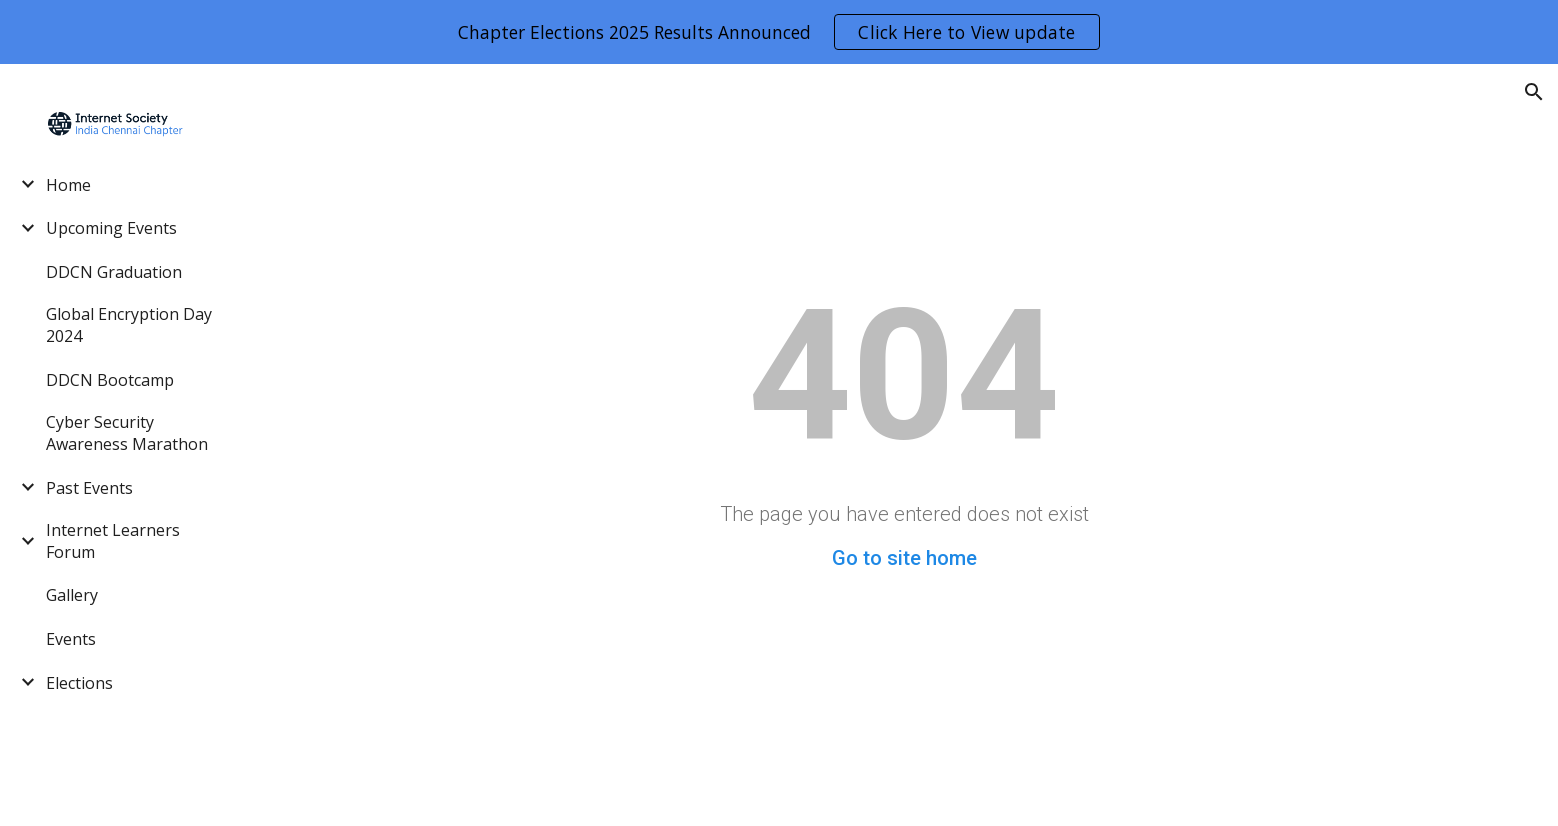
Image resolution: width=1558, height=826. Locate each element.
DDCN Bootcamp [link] (110, 380)
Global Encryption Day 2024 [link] (129, 325)
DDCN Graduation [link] (114, 272)
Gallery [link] (72, 595)
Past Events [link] (89, 488)
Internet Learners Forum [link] (113, 541)
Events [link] (71, 639)
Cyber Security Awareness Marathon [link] (127, 433)
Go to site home (904, 558)
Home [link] (68, 185)
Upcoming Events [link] (111, 228)
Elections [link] (79, 683)
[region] (779, 32)
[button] (1534, 92)
